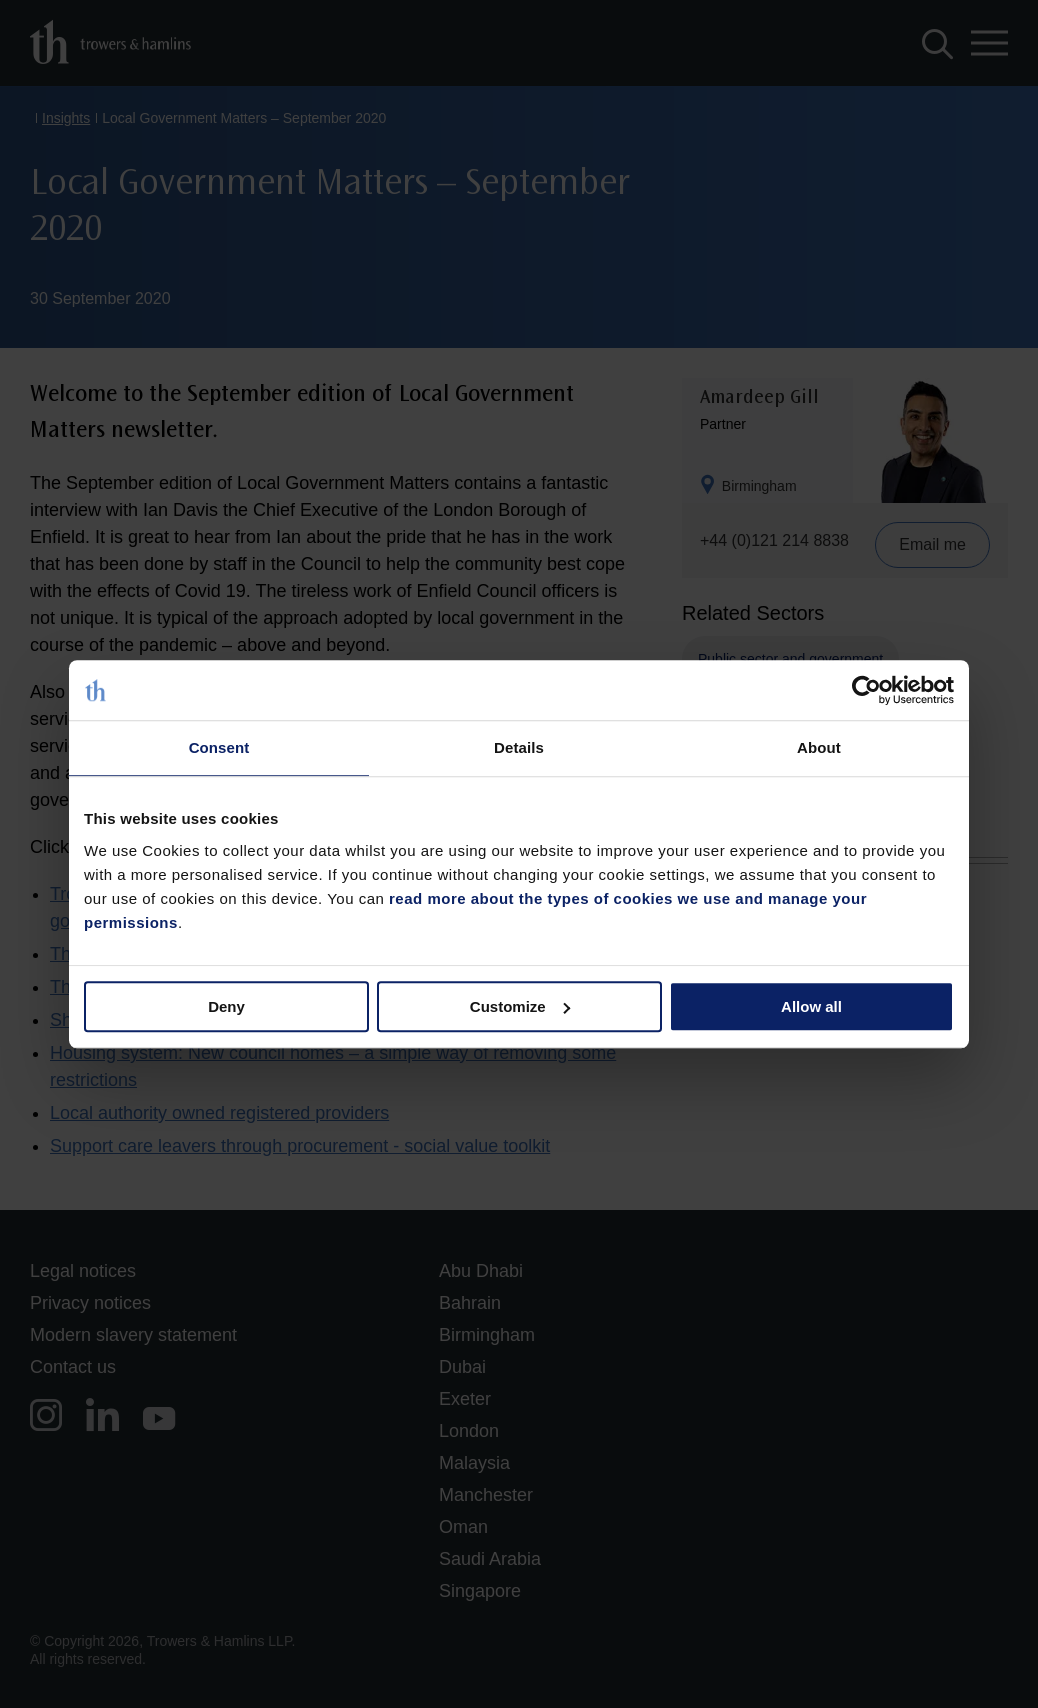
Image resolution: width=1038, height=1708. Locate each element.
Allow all (811, 1006)
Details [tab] (519, 747)
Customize (520, 1006)
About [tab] (819, 747)
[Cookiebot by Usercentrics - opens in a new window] (866, 690)
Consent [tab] (219, 747)
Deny (226, 1006)
